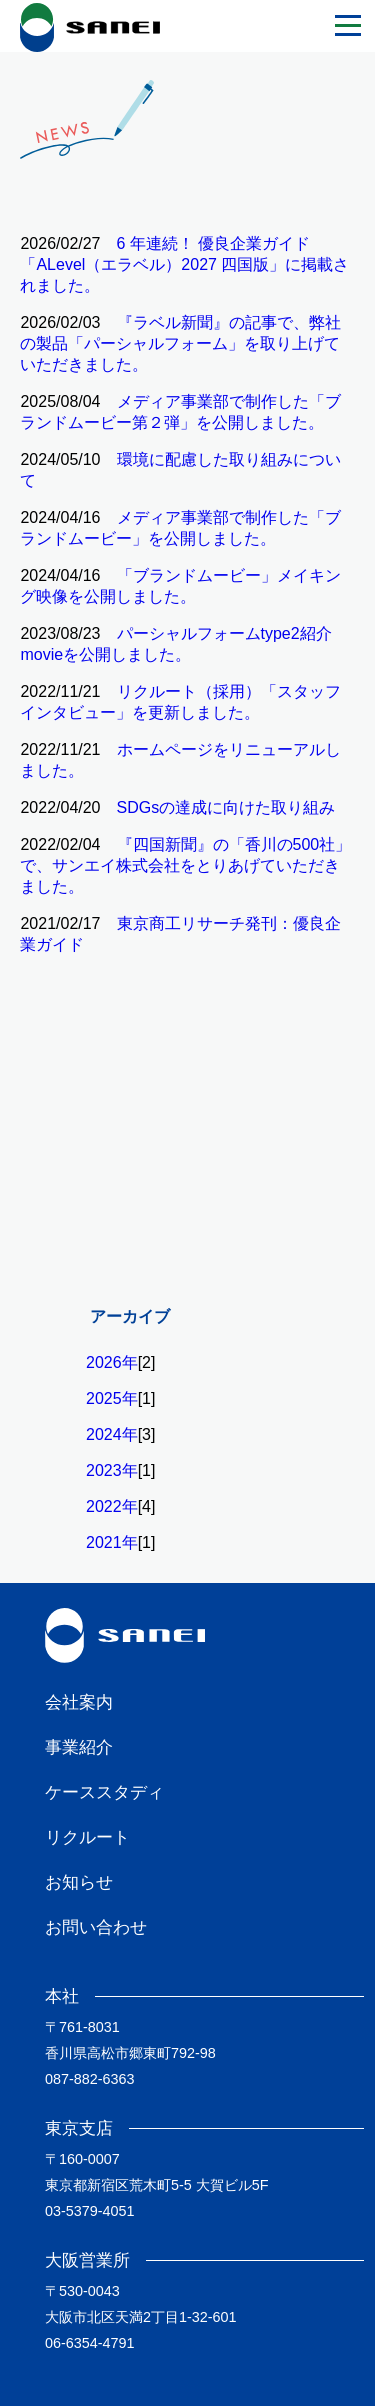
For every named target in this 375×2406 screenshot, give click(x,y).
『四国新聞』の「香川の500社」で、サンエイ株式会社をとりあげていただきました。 (185, 865)
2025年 (112, 1398)
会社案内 (79, 1702)
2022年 (112, 1506)
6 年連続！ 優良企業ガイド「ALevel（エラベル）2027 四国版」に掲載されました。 (184, 264)
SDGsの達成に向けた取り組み (226, 807)
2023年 (112, 1470)
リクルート (87, 1837)
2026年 (112, 1362)
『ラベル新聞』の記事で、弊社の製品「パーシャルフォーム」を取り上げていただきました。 (180, 343)
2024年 (112, 1434)
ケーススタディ (104, 1792)
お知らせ (79, 1882)
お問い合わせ (96, 1927)
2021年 (112, 1542)
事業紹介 (79, 1747)
